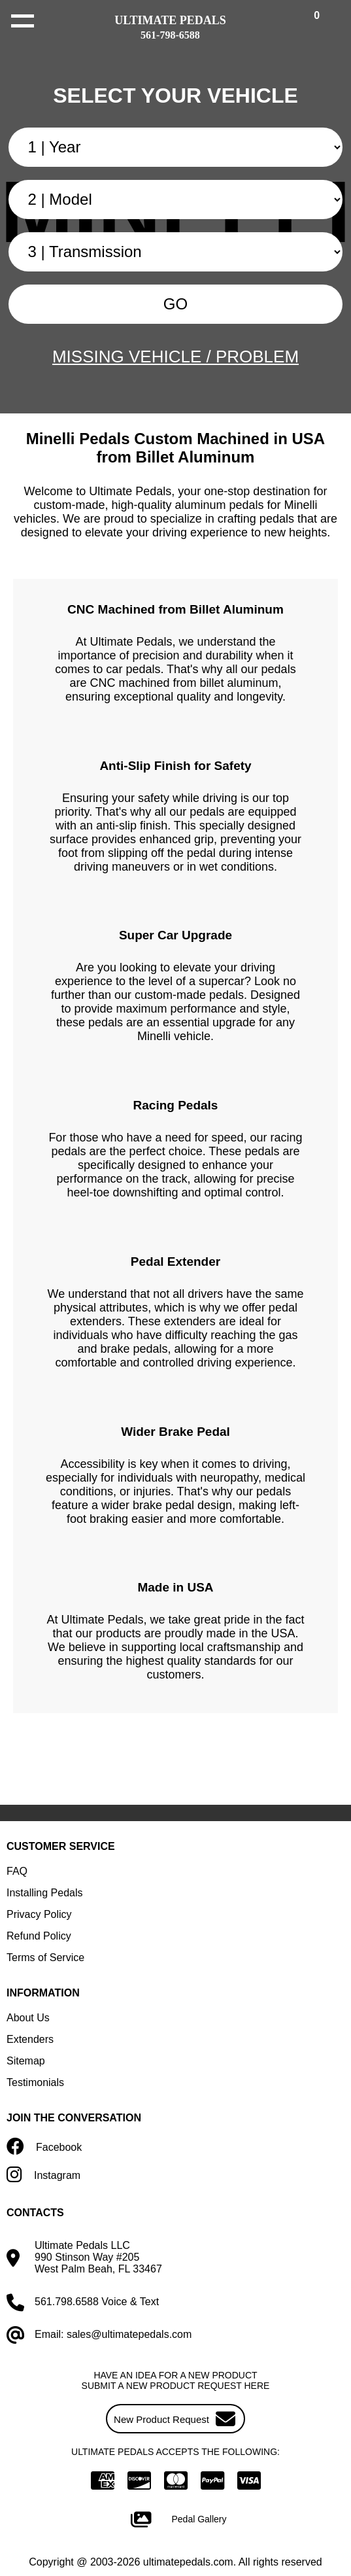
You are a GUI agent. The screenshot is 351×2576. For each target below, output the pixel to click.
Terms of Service (45, 1957)
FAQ (17, 1871)
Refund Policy (39, 1935)
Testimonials (35, 2082)
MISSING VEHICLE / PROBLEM (175, 356)
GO (175, 304)
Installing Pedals (45, 1892)
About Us (28, 2017)
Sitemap (26, 2060)
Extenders (30, 2039)
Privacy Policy (39, 1914)
